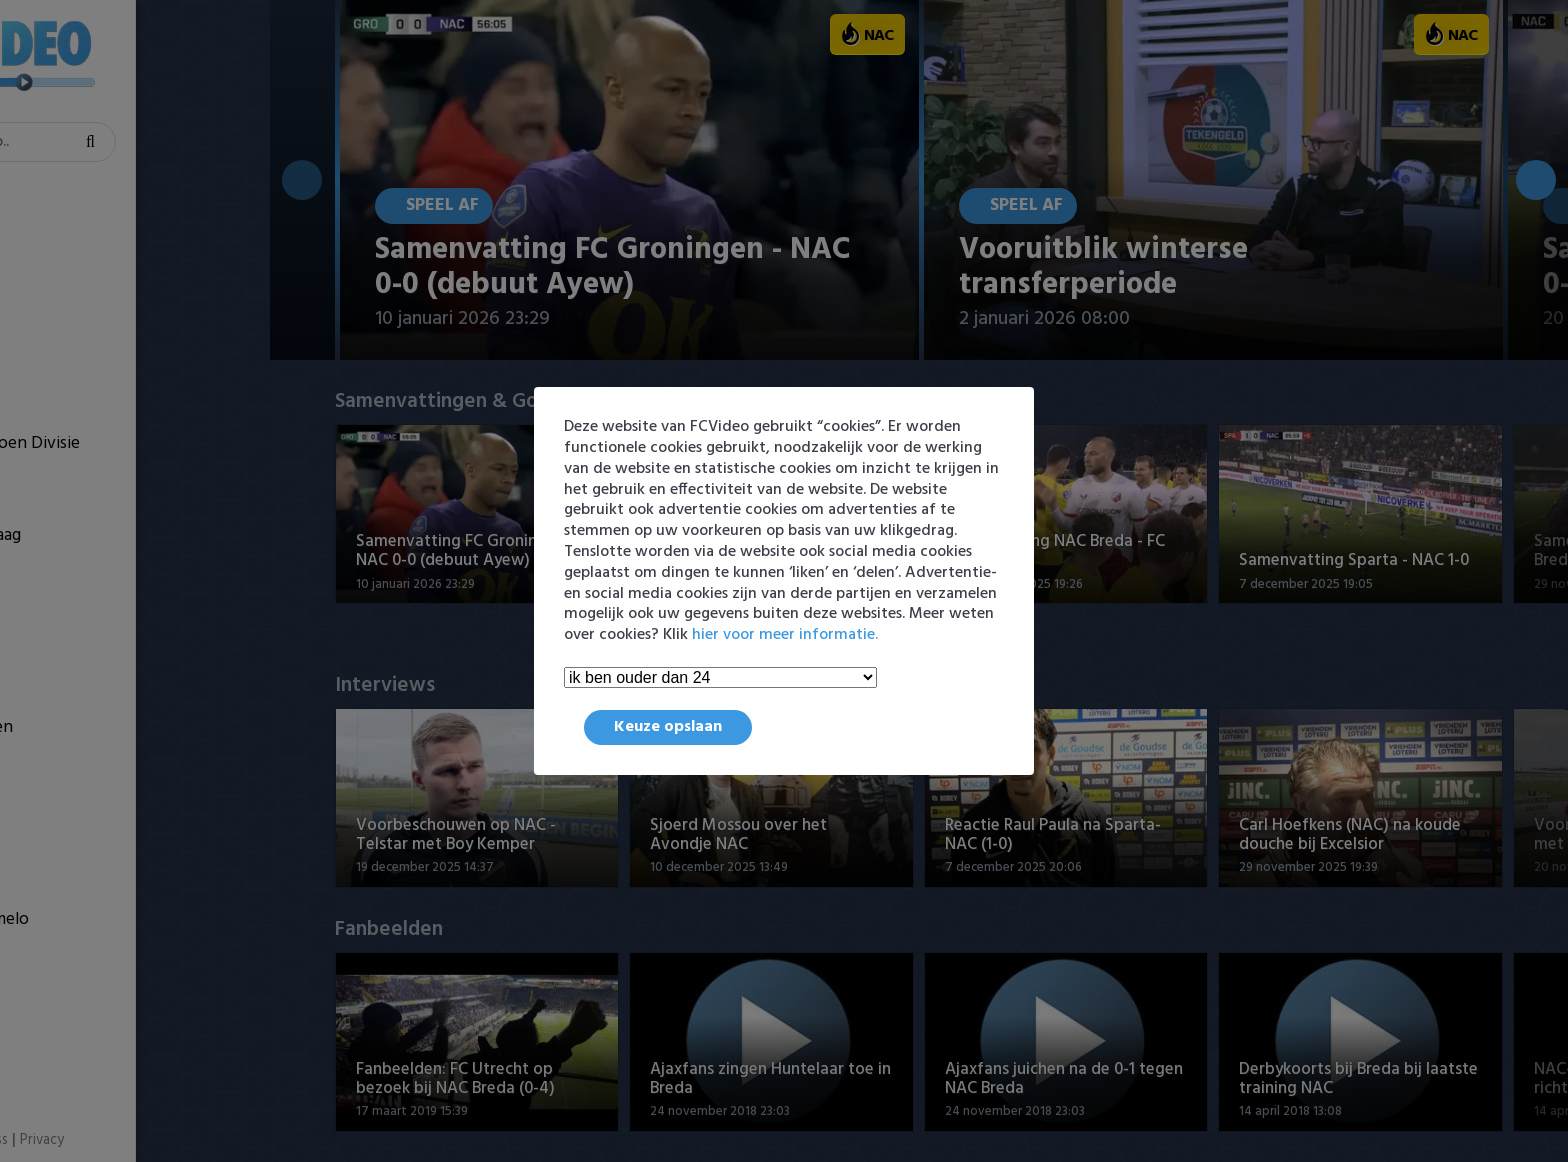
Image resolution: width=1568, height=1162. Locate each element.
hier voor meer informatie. (785, 635)
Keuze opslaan (668, 727)
